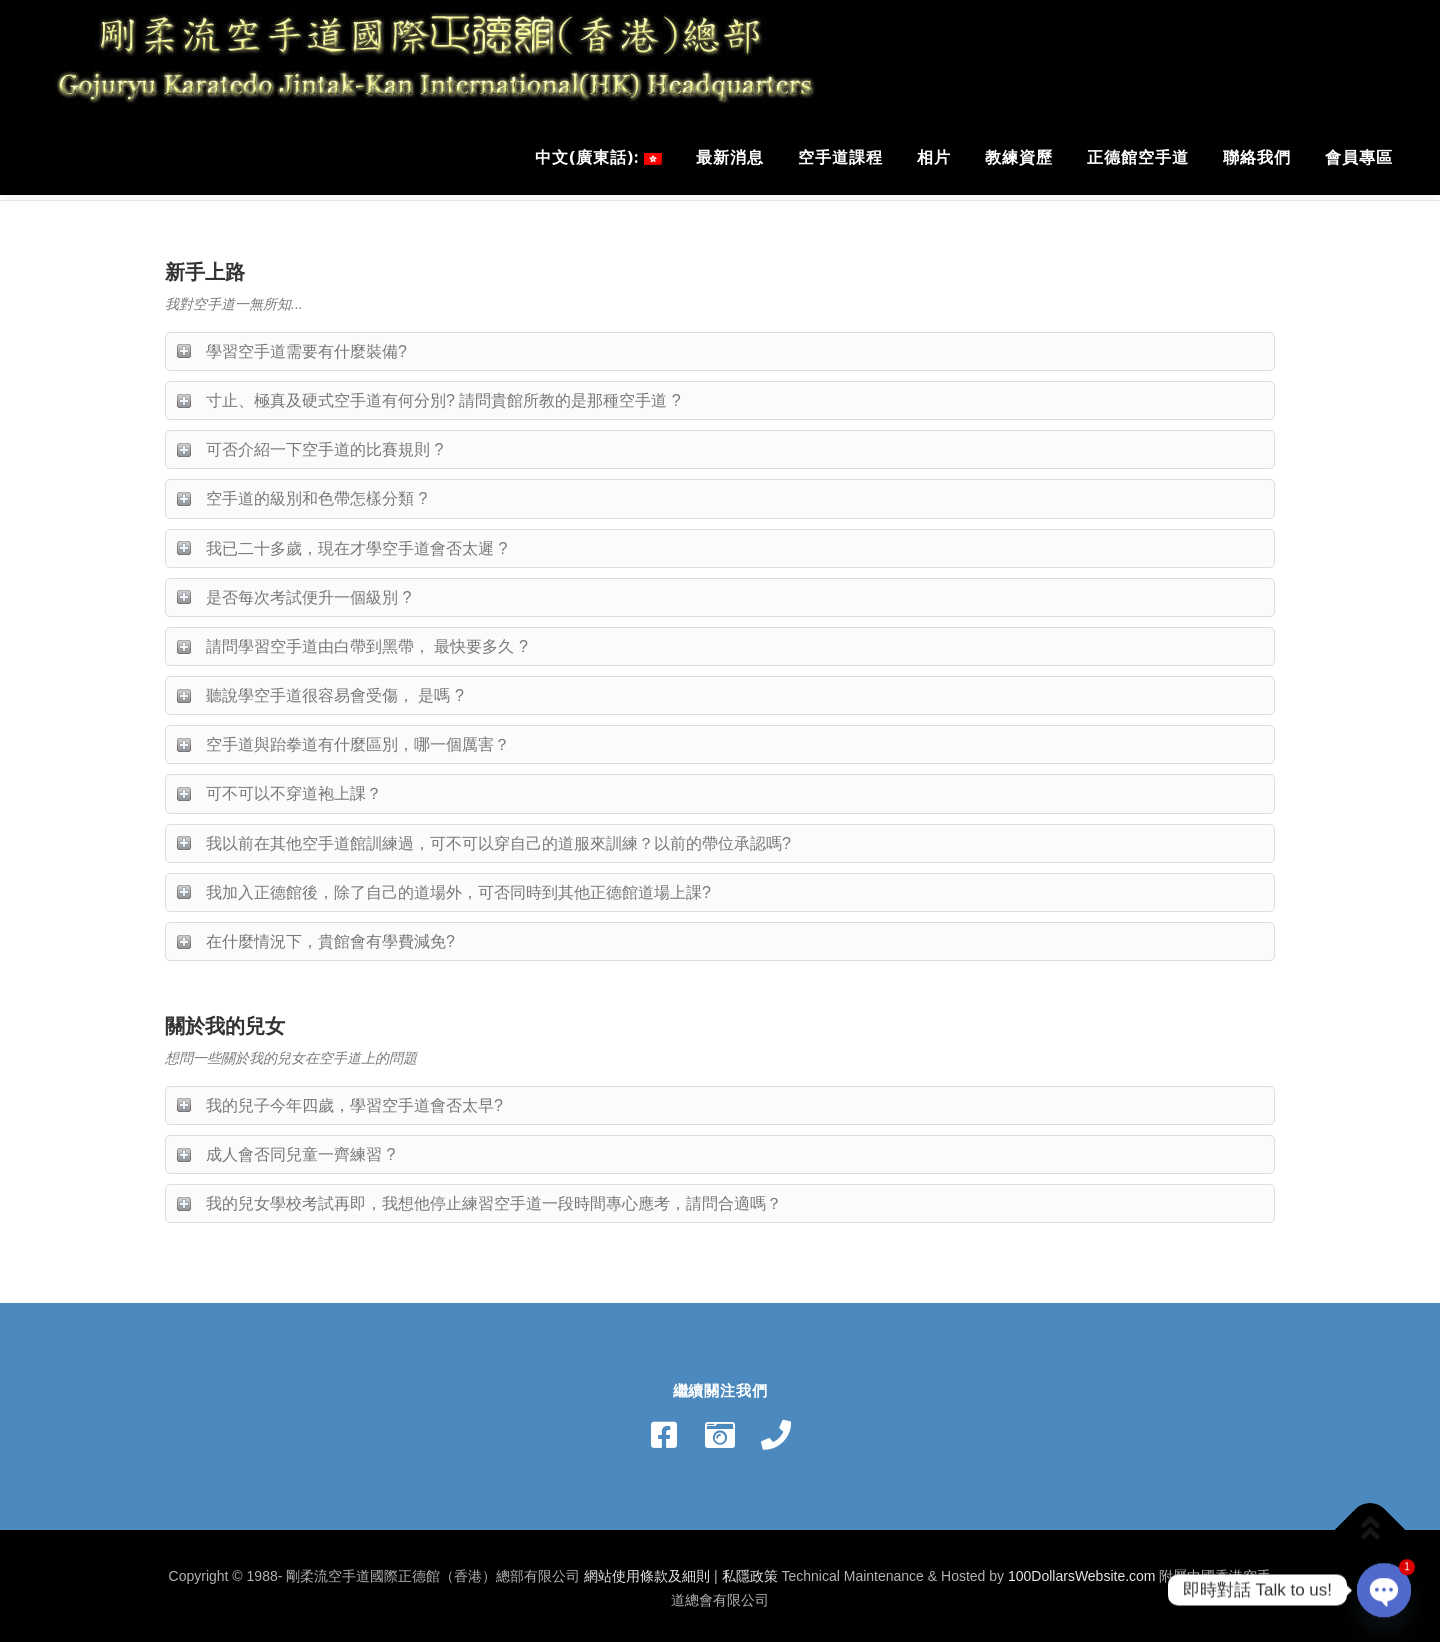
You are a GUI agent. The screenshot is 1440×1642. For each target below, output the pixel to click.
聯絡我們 (1257, 157)
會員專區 (1359, 157)
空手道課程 (840, 157)
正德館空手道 (1138, 157)
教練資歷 (1019, 157)
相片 (934, 157)
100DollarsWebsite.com (1082, 1571)
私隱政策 (750, 1571)
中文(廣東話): (598, 157)
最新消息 (730, 157)
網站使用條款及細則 (647, 1571)
